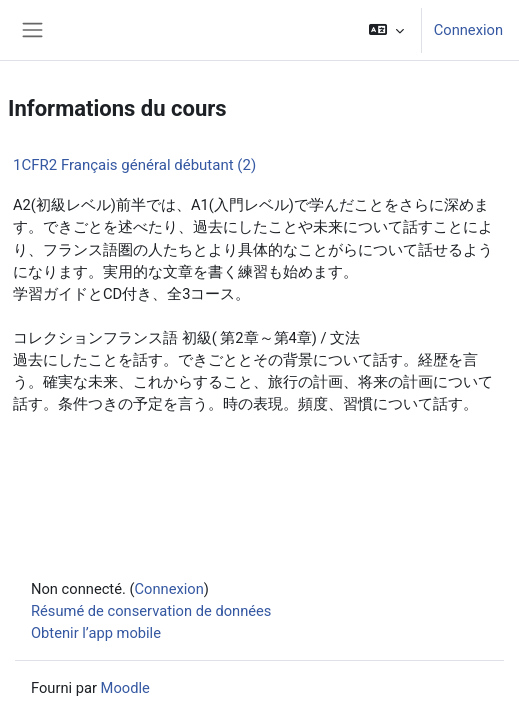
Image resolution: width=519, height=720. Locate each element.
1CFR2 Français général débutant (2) (134, 165)
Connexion (468, 30)
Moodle (125, 688)
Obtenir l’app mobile (96, 633)
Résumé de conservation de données (151, 611)
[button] (385, 30)
